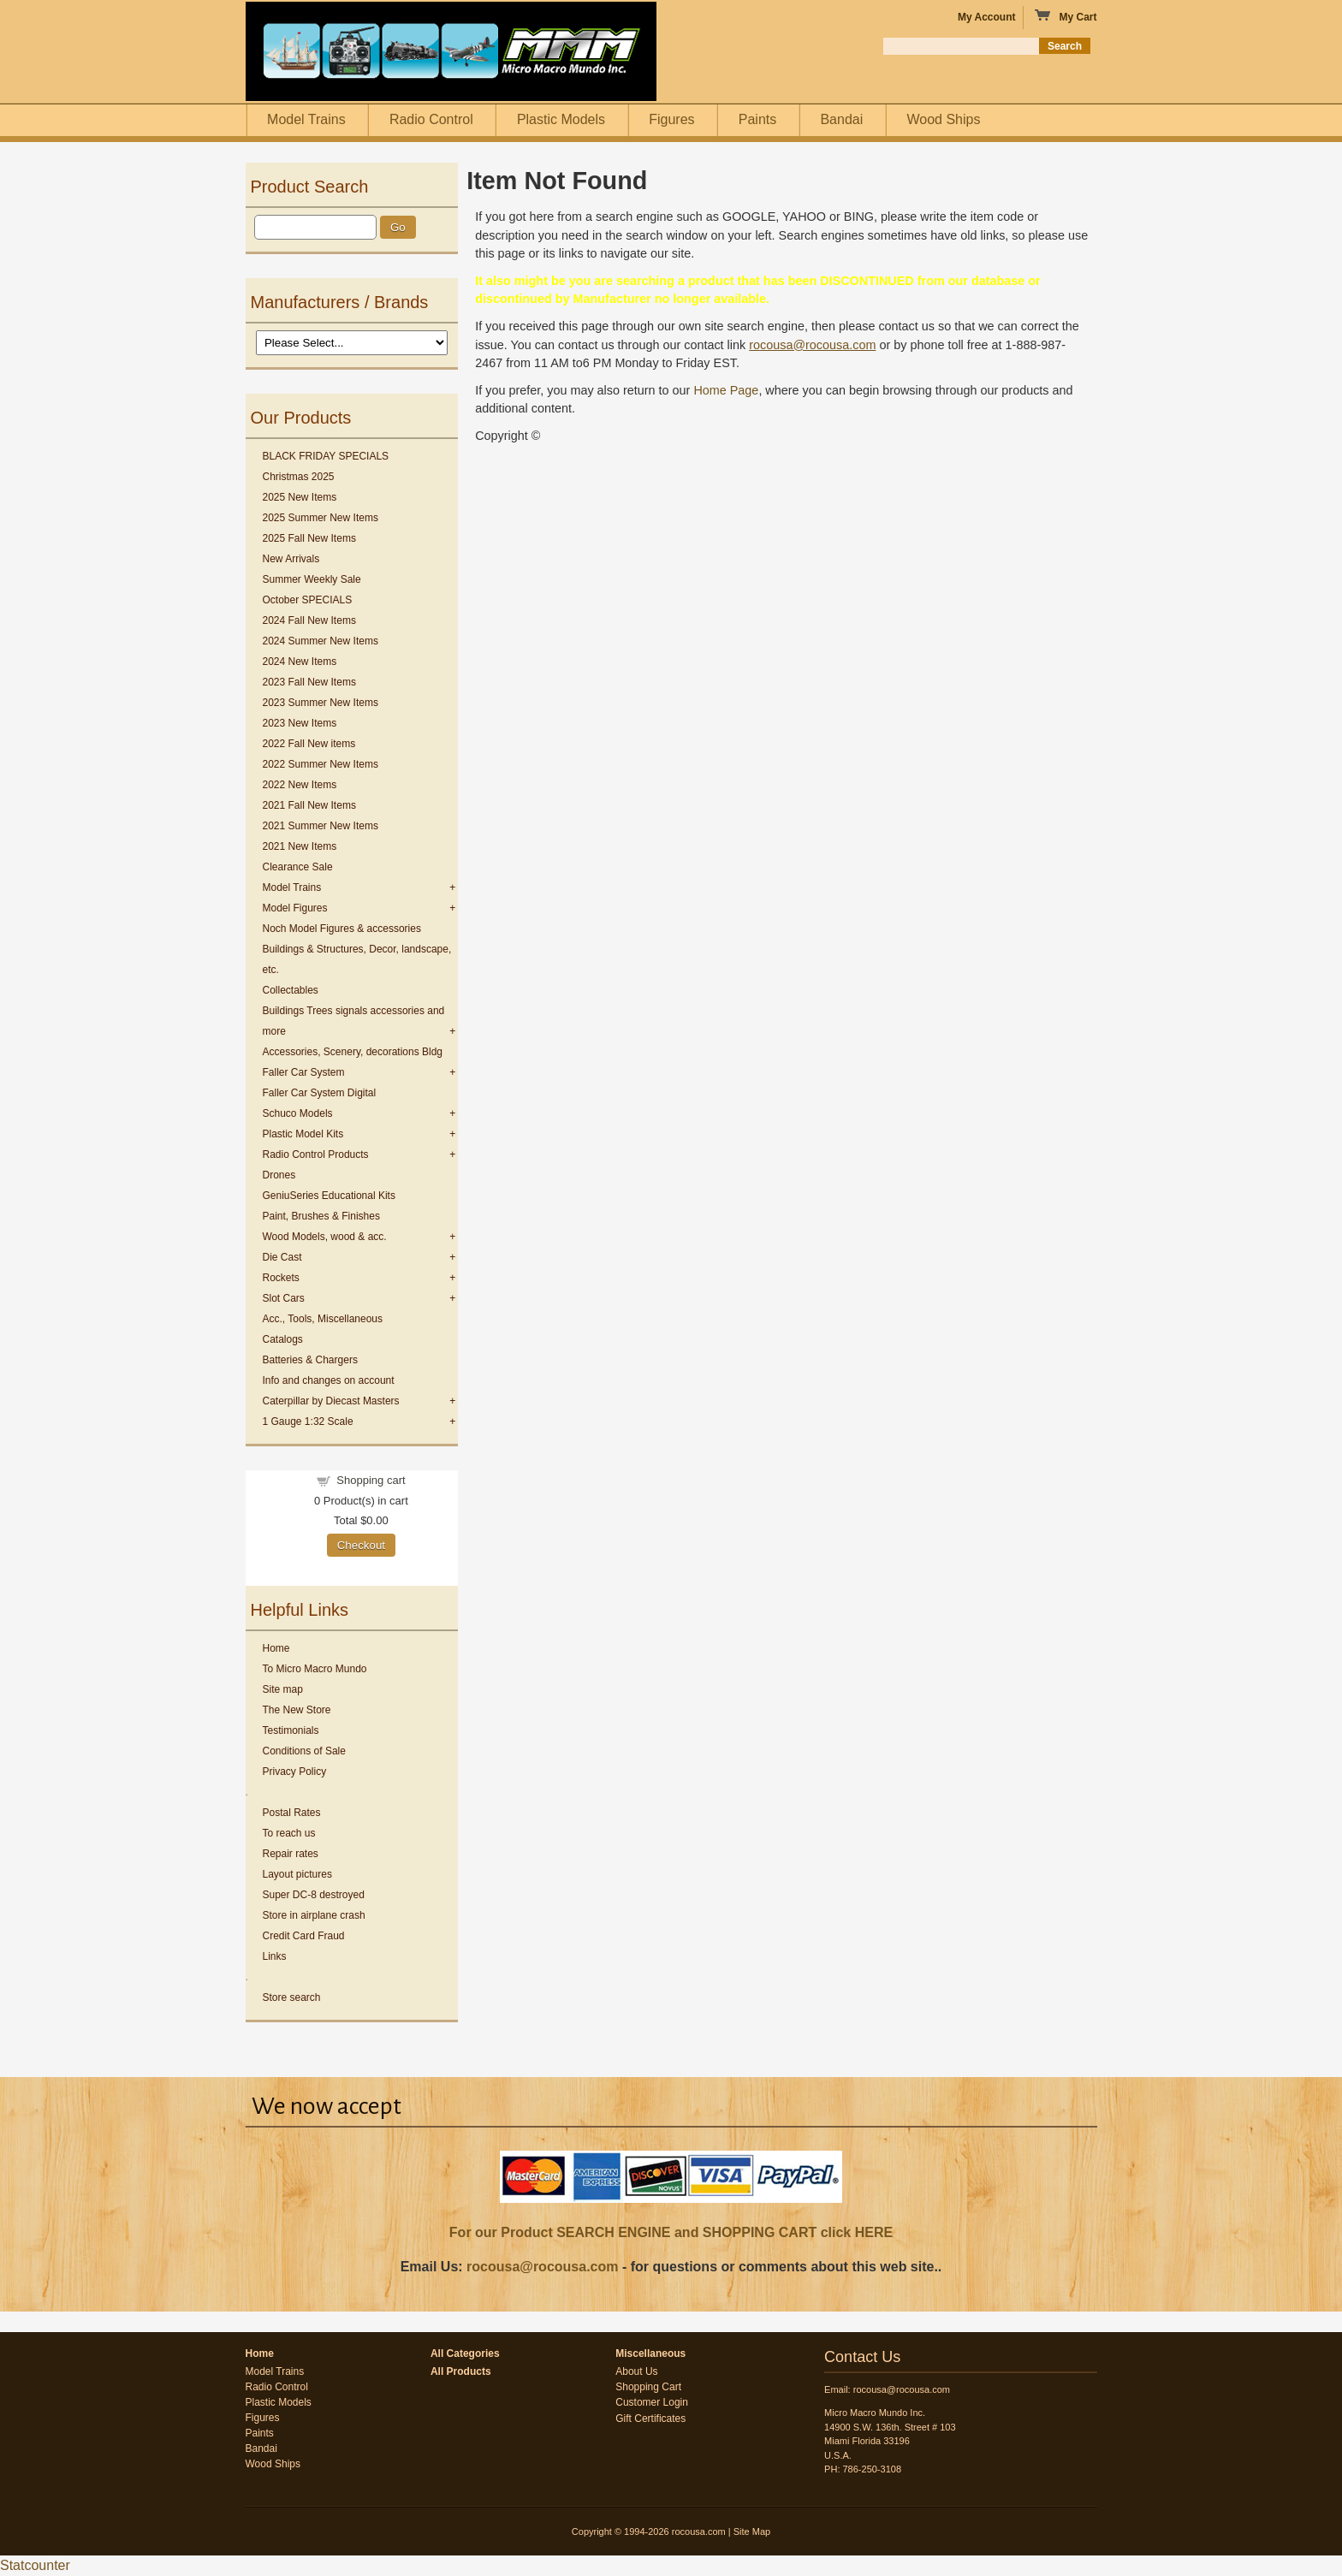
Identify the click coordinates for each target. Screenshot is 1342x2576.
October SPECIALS (308, 600)
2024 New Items (300, 662)
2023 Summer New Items (320, 703)
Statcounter (35, 2565)
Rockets (281, 1278)
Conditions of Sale (304, 1751)
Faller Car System (304, 1072)
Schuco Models (298, 1113)
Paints (757, 119)
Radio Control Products (316, 1154)
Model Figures (295, 908)
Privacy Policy (295, 1772)
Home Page (725, 390)
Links (275, 1956)
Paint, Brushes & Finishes (321, 1216)
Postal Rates (292, 1813)
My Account (987, 17)
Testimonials (291, 1730)
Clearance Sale (298, 867)
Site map (283, 1689)
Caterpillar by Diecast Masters (331, 1401)
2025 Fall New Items (309, 538)
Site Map (751, 2531)
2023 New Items (300, 723)
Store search (292, 1997)
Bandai (841, 119)
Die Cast (282, 1257)
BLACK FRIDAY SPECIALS (326, 456)
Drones (279, 1175)
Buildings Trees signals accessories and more (354, 1021)
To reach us (289, 1833)
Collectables (290, 990)
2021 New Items (300, 846)
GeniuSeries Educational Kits (329, 1196)
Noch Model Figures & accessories (342, 929)
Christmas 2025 (299, 477)
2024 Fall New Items (309, 620)
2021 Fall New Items (309, 805)
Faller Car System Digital (320, 1093)
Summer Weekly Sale (312, 579)
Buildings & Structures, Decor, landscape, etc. (357, 959)
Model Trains (306, 119)
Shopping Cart (648, 2387)
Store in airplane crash (314, 1915)
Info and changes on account (329, 1380)
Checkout (361, 1545)
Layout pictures (297, 1874)
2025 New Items (300, 497)
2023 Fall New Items (309, 682)
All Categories (465, 2353)
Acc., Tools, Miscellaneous (323, 1319)
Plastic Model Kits (303, 1134)
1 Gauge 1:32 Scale (308, 1421)
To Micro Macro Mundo (315, 1669)
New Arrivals (291, 559)
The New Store (297, 1710)
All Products (461, 2371)
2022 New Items (300, 785)
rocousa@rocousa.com (542, 2266)
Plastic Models (561, 119)
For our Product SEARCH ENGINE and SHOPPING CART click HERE (671, 2232)
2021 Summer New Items (320, 826)
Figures (671, 119)
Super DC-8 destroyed (314, 1895)
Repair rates (290, 1854)
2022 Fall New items (309, 744)
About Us (636, 2371)
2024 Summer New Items (320, 641)
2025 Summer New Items (320, 518)
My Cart (1065, 16)
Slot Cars (284, 1298)
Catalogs (283, 1339)
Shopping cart (370, 1480)
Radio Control (431, 119)
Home (276, 1648)
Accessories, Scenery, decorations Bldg (353, 1052)
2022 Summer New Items (320, 764)
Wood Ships (943, 119)
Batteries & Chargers (310, 1360)
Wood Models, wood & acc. (325, 1237)
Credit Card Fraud (304, 1936)
